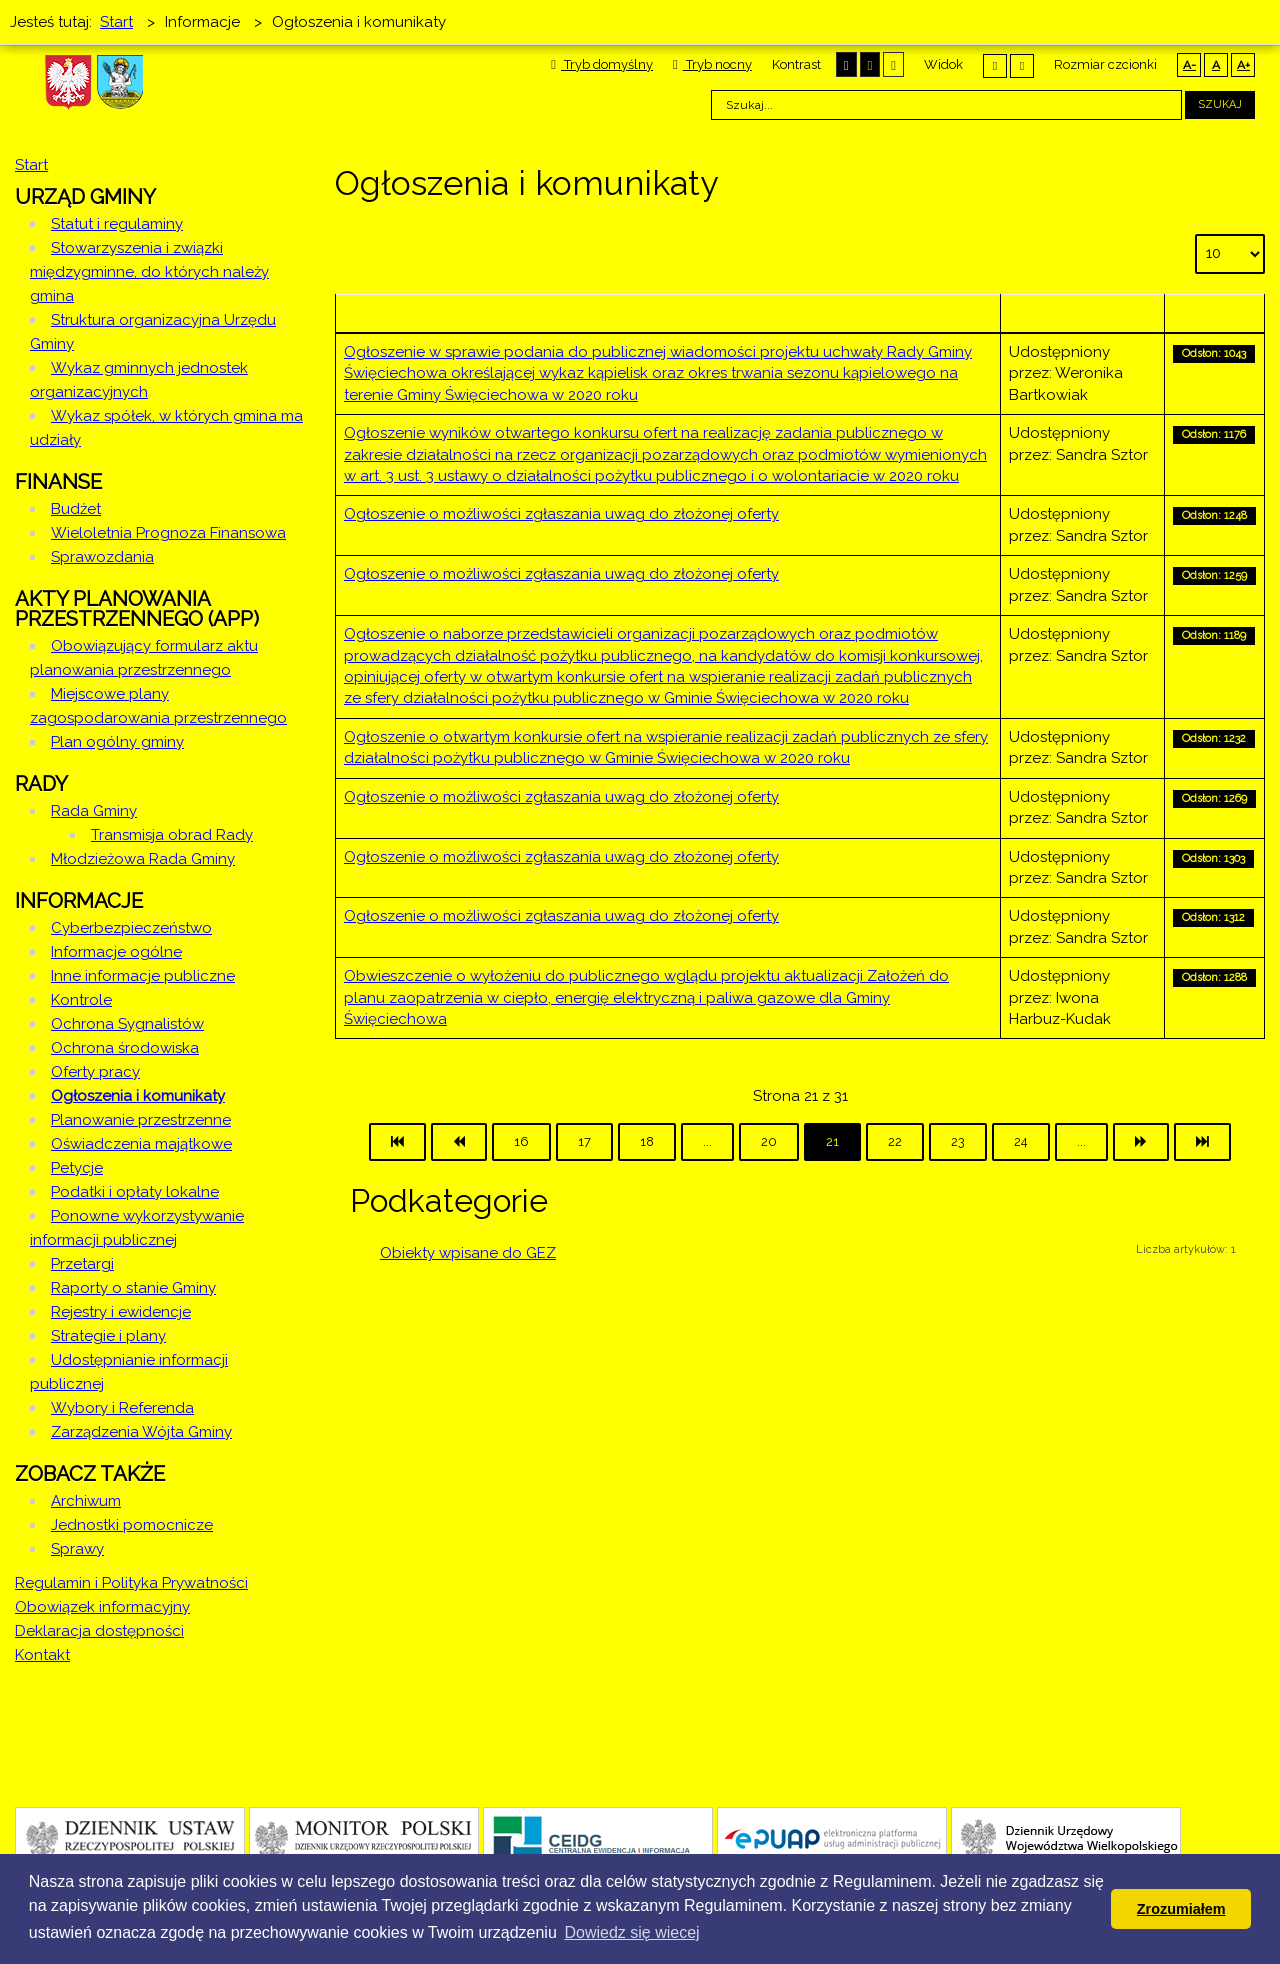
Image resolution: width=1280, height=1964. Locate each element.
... (707, 1141)
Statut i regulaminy (117, 224)
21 (832, 1141)
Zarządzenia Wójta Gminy (141, 1432)
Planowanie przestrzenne (141, 1120)
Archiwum (86, 1501)
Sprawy (77, 1549)
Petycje (77, 1168)
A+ (1243, 65)
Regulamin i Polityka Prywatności (131, 1583)
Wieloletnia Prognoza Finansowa (168, 533)
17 (584, 1141)
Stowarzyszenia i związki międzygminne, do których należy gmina (149, 272)
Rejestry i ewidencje (121, 1312)
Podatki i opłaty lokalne (135, 1192)
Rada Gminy (94, 811)
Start (31, 165)
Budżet (76, 509)
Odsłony (1214, 313)
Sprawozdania (102, 557)
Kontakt (42, 1655)
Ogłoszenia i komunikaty (138, 1096)
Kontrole (81, 1000)
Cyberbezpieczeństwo (131, 928)
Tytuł (668, 313)
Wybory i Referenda (122, 1408)
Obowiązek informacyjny (102, 1607)
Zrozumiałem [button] (1181, 1909)
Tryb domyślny (602, 64)
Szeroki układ (1022, 65)
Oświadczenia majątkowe (141, 1144)
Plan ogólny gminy (117, 742)
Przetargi (82, 1264)
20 (769, 1141)
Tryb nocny (712, 64)
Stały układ (995, 65)
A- (1189, 65)
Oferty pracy (95, 1072)
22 (895, 1141)
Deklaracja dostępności (99, 1631)
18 (647, 1141)
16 (521, 1141)
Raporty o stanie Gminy (133, 1288)
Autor (1082, 313)
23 (958, 1141)
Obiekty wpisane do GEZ (468, 1253)
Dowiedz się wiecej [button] (631, 1932)
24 (1021, 1141)
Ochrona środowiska (125, 1048)
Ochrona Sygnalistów (127, 1024)
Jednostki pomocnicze (132, 1525)
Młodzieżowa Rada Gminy (143, 859)
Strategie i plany (108, 1336)
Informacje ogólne (116, 952)
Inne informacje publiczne (143, 976)
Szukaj (1220, 104)
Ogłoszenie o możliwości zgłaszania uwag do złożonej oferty (561, 514)
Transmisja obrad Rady (172, 835)
